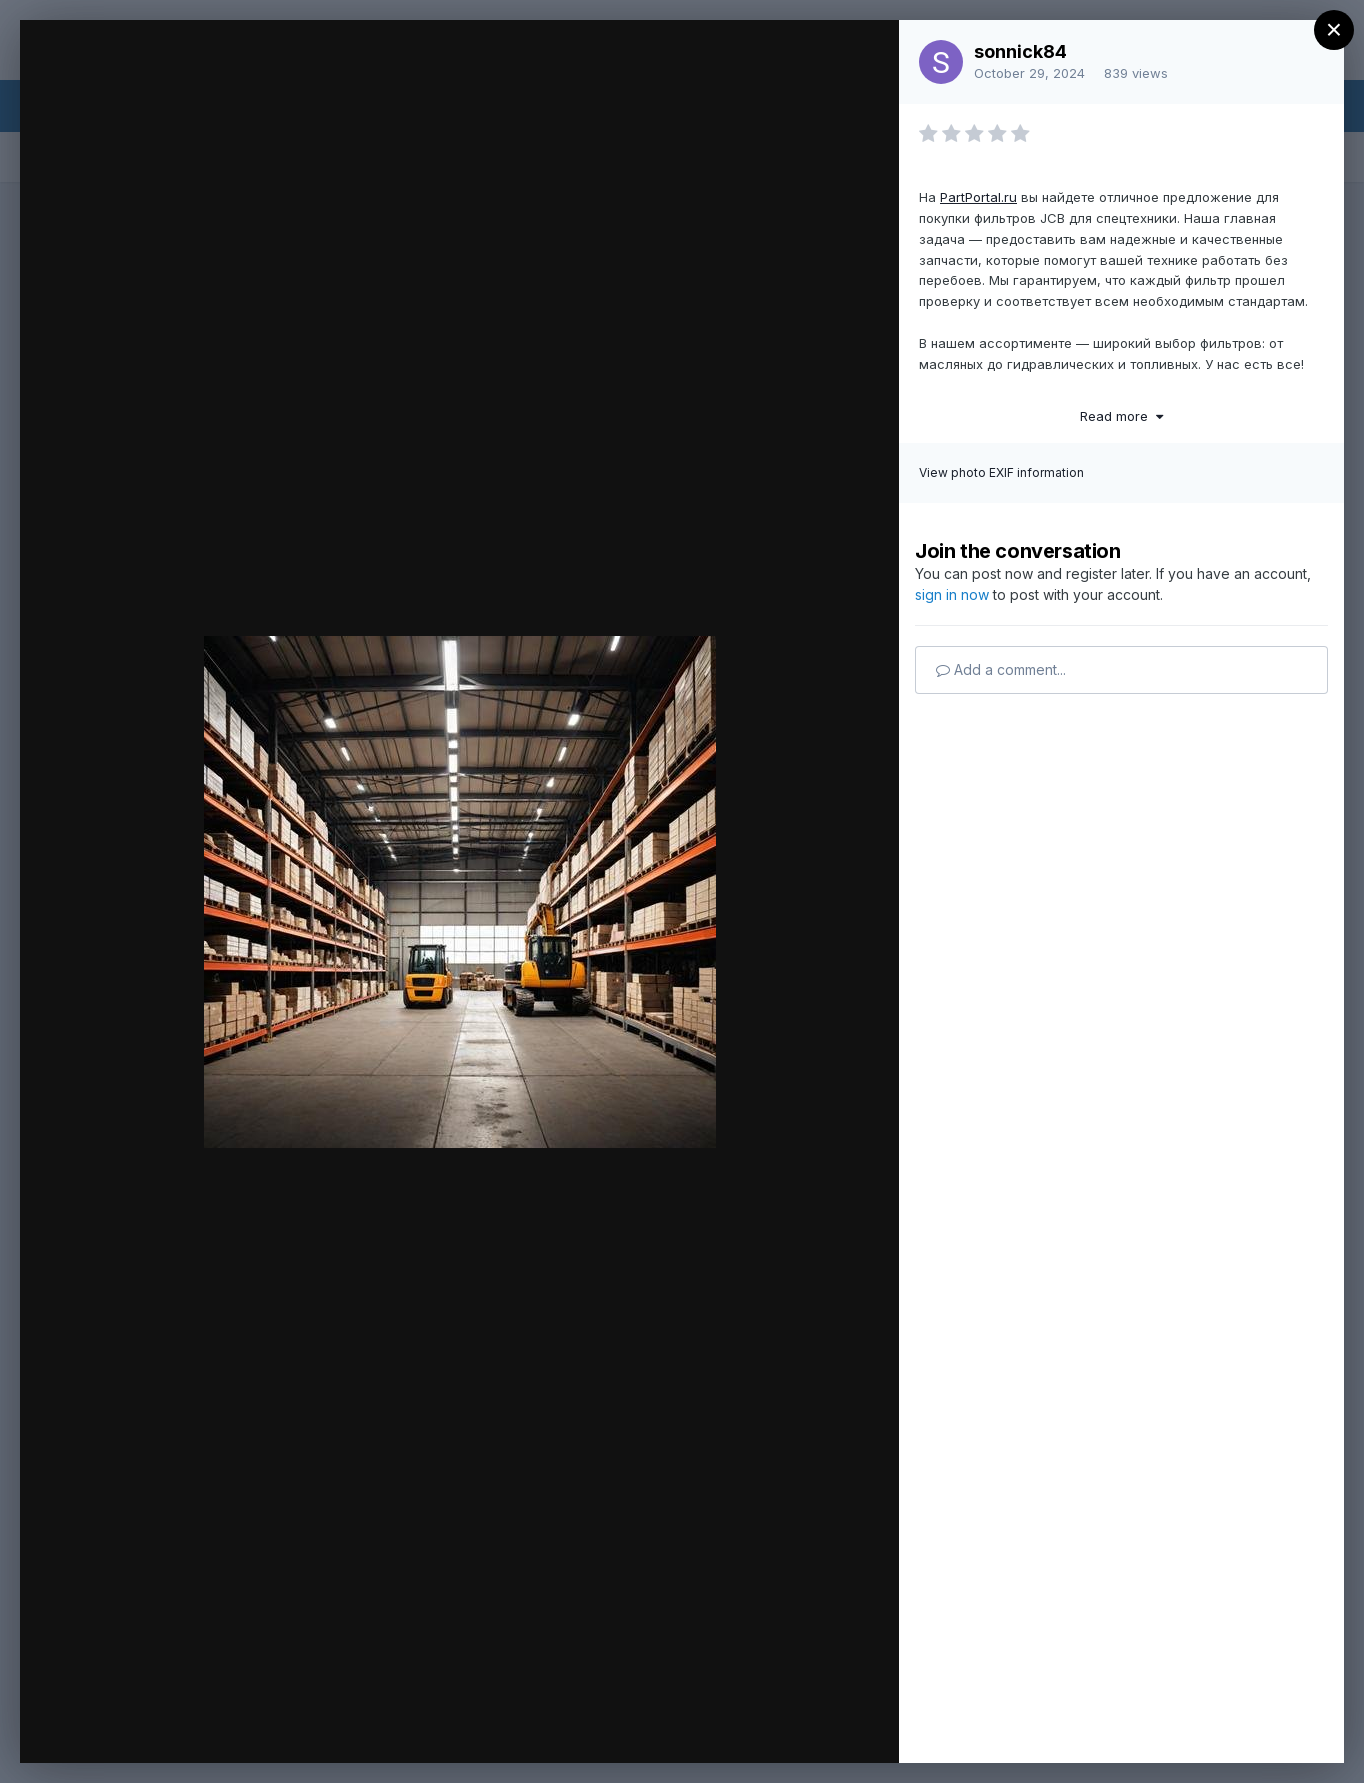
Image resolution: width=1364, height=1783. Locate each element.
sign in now (952, 594)
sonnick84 (1020, 51)
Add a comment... (1001, 669)
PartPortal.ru (978, 197)
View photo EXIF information (1001, 472)
